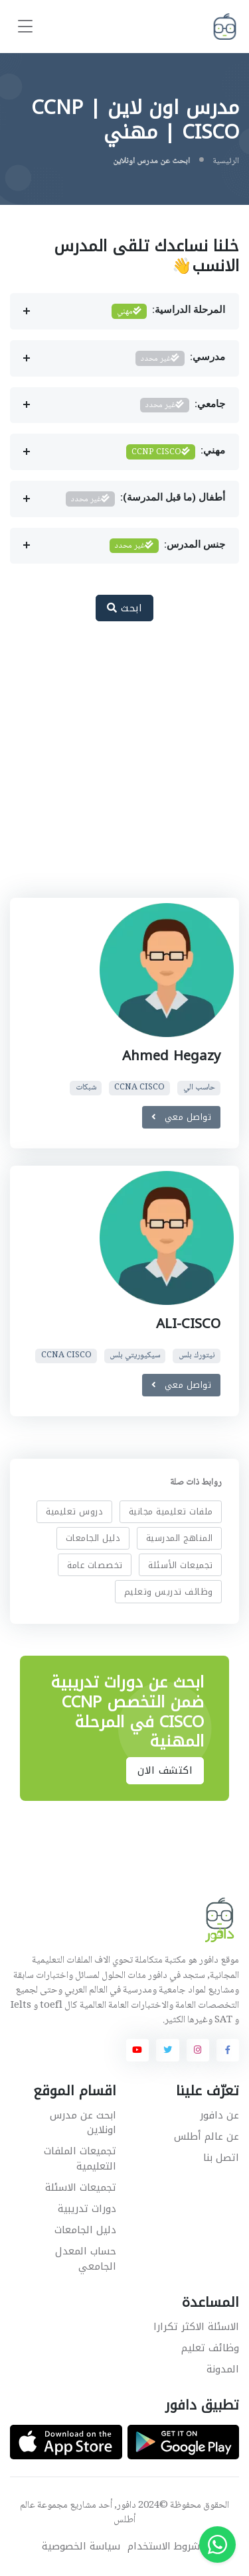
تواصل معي (181, 1117)
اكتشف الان (165, 1770)
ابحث (124, 608)
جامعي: (183, 405)
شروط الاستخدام (163, 2546)
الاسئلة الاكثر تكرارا (196, 2326)
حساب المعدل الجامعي (85, 2259)
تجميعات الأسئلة (180, 1565)
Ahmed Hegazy (171, 1056)
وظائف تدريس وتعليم (168, 1591)
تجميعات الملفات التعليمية (80, 2159)
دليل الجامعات (93, 1538)
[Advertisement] (124, 767)
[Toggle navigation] (25, 27)
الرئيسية (225, 161)
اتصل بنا (221, 2157)
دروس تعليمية (74, 1511)
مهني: (176, 452)
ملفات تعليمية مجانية (171, 1511)
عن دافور (219, 2115)
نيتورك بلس (197, 1356)
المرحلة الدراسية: (169, 311)
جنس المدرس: (168, 546)
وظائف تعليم (210, 2348)
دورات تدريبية (87, 2208)
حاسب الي (199, 1088)
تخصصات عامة (95, 1565)
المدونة (223, 2369)
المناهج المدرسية (179, 1538)
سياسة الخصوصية (81, 2546)
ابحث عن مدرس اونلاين (83, 2123)
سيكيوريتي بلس (135, 1356)
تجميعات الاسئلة (80, 2187)
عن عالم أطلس (206, 2136)
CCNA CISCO (139, 1088)
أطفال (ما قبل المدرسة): (146, 499)
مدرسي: (180, 358)
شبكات (86, 1088)
